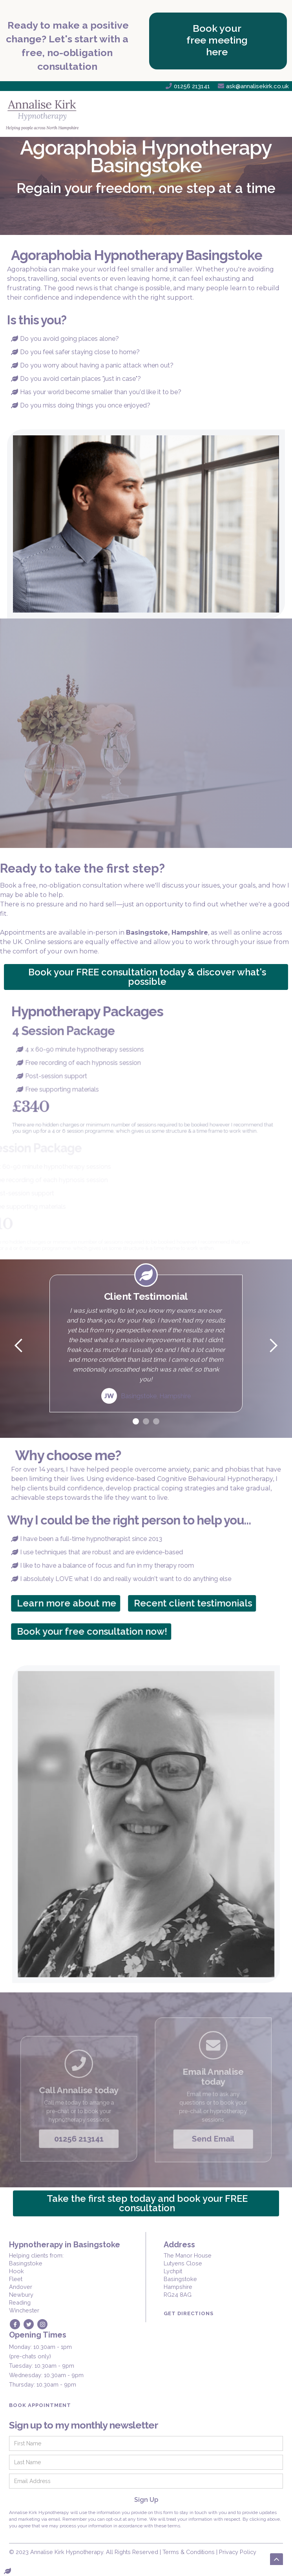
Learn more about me (72, 1603)
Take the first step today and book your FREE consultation (147, 2203)
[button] (274, 114)
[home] (45, 113)
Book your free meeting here (217, 40)
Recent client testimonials (198, 1603)
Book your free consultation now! (97, 1631)
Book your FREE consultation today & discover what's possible (147, 976)
